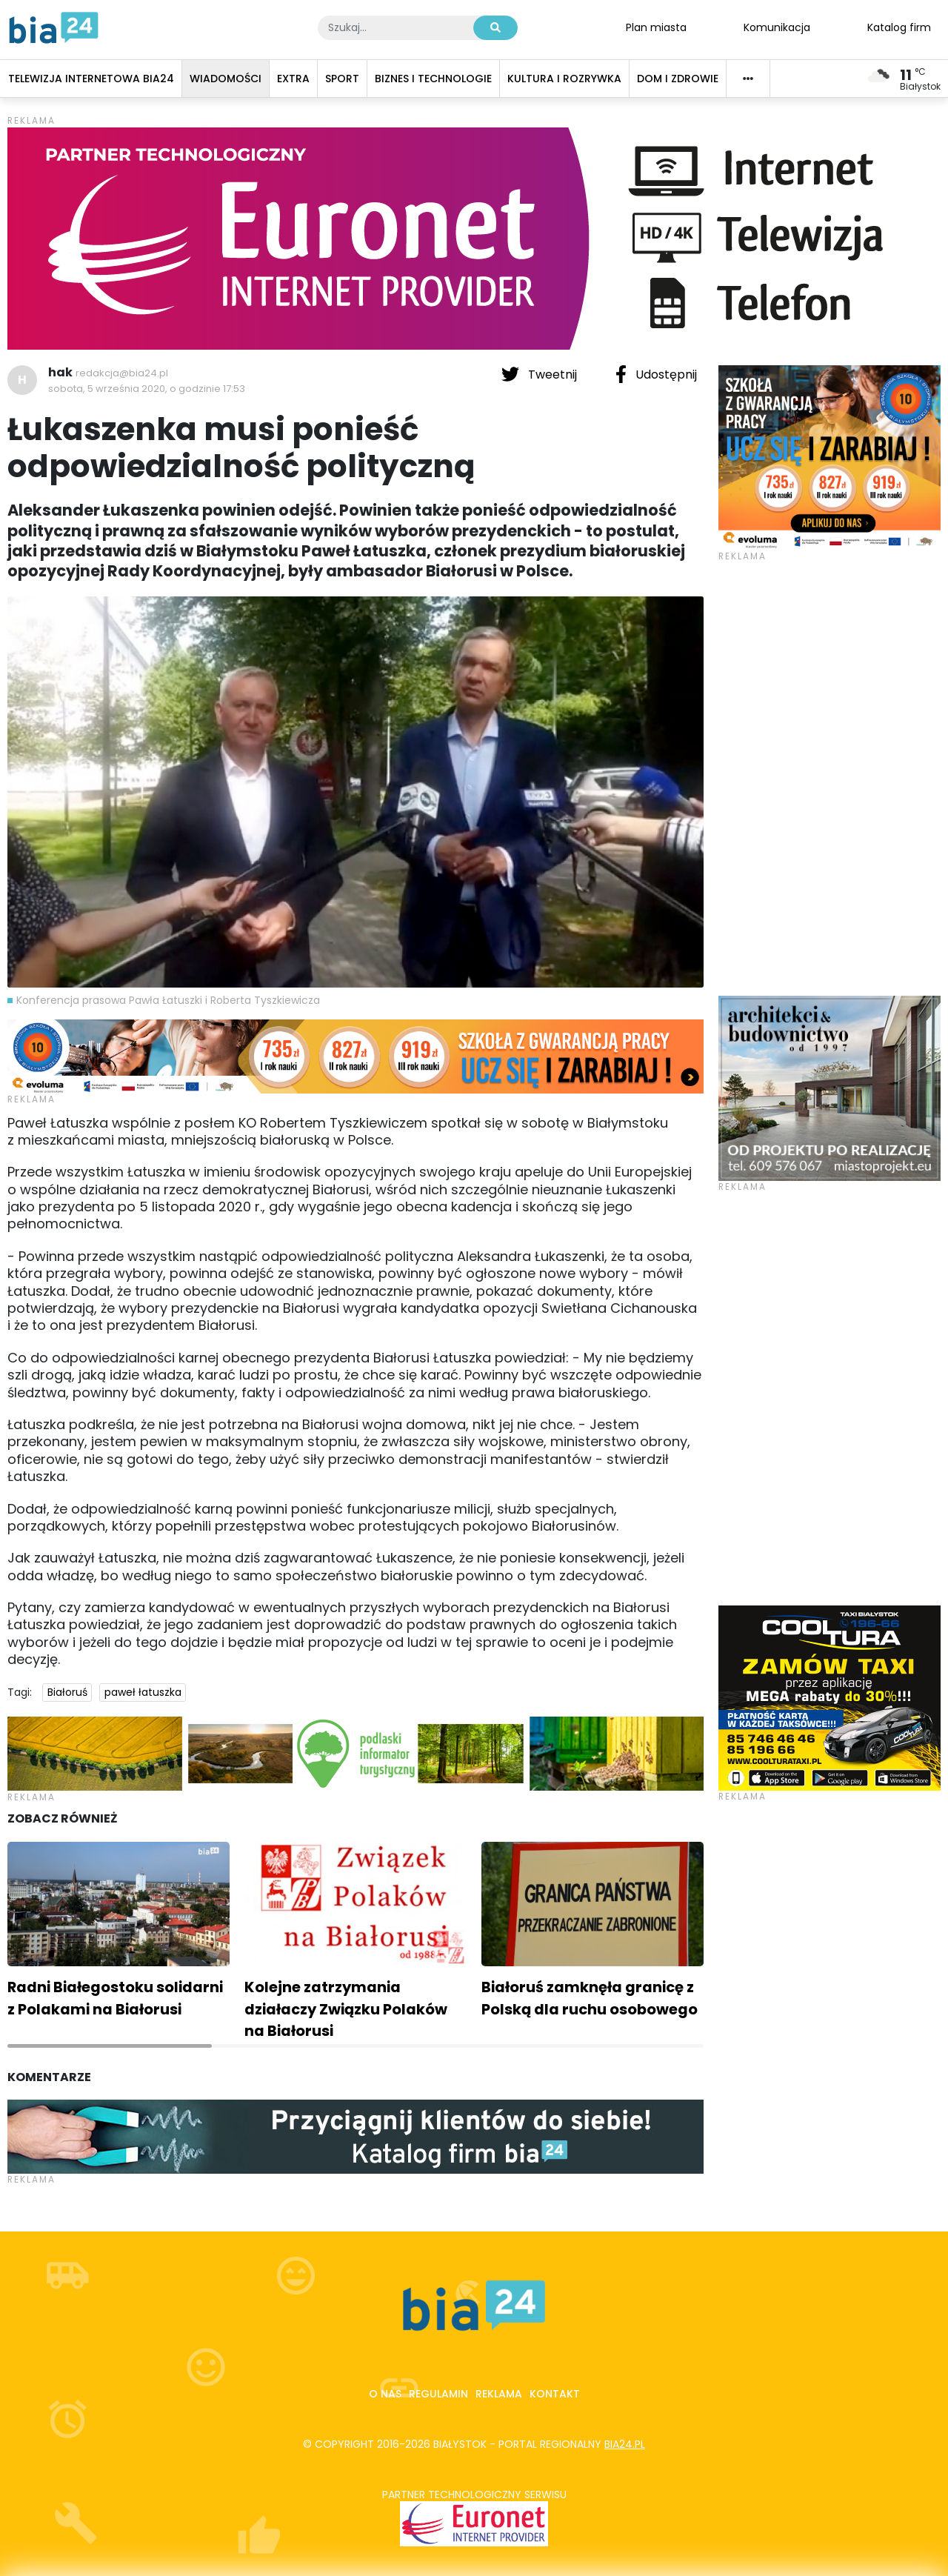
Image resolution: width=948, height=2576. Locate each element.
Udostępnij (656, 374)
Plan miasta (656, 26)
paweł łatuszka (142, 1692)
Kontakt (555, 2393)
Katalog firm (899, 26)
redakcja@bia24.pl (122, 373)
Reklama (498, 2393)
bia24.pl (624, 2444)
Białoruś (67, 1692)
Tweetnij (540, 374)
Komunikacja (777, 26)
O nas (385, 2393)
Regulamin (438, 2393)
